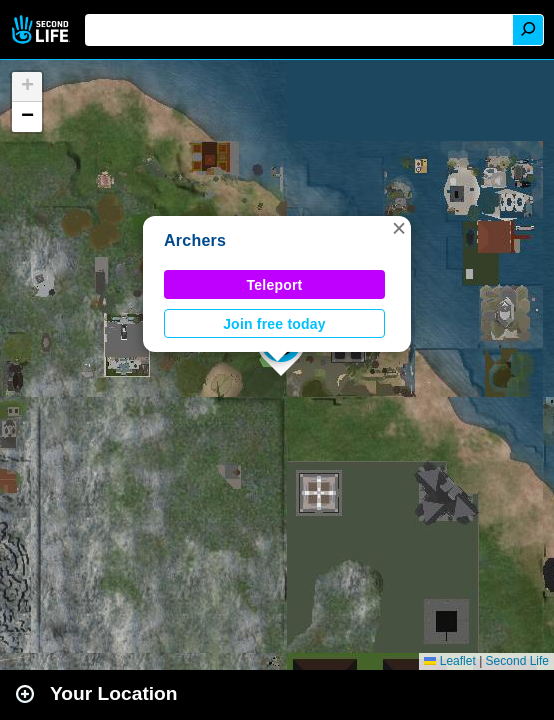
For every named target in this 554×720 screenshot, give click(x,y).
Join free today (274, 324)
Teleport (275, 285)
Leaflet (449, 661)
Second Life (42, 29)
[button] (399, 228)
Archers (195, 240)
